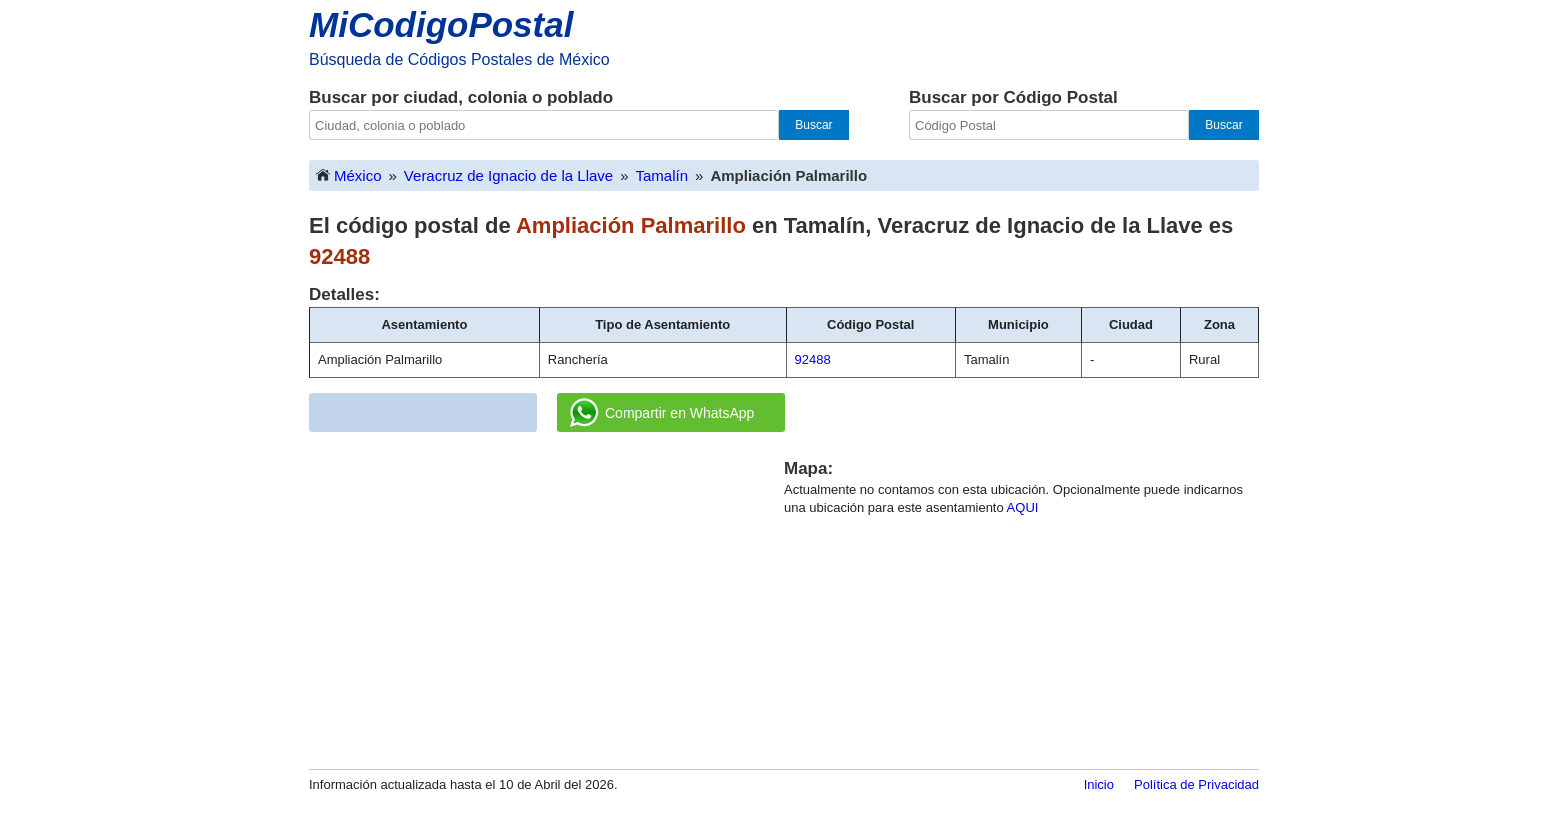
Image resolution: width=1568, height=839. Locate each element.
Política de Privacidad (1196, 784)
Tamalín (662, 175)
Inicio (1099, 784)
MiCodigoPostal (441, 24)
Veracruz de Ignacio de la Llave (508, 175)
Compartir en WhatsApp (662, 413)
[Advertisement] (547, 597)
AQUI (1023, 507)
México (348, 174)
